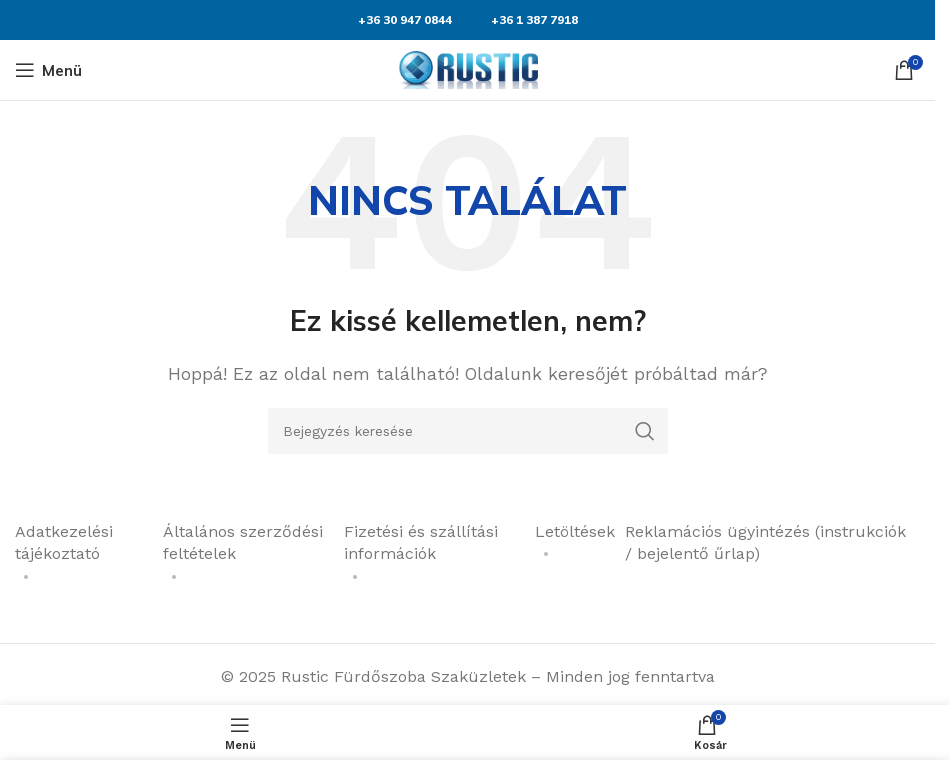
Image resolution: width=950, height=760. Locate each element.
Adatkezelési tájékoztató (64, 542)
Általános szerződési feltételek (243, 542)
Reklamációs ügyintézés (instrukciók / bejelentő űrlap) (765, 542)
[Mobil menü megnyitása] (48, 70)
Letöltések (575, 531)
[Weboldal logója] (468, 68)
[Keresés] (468, 431)
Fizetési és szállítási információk (421, 542)
